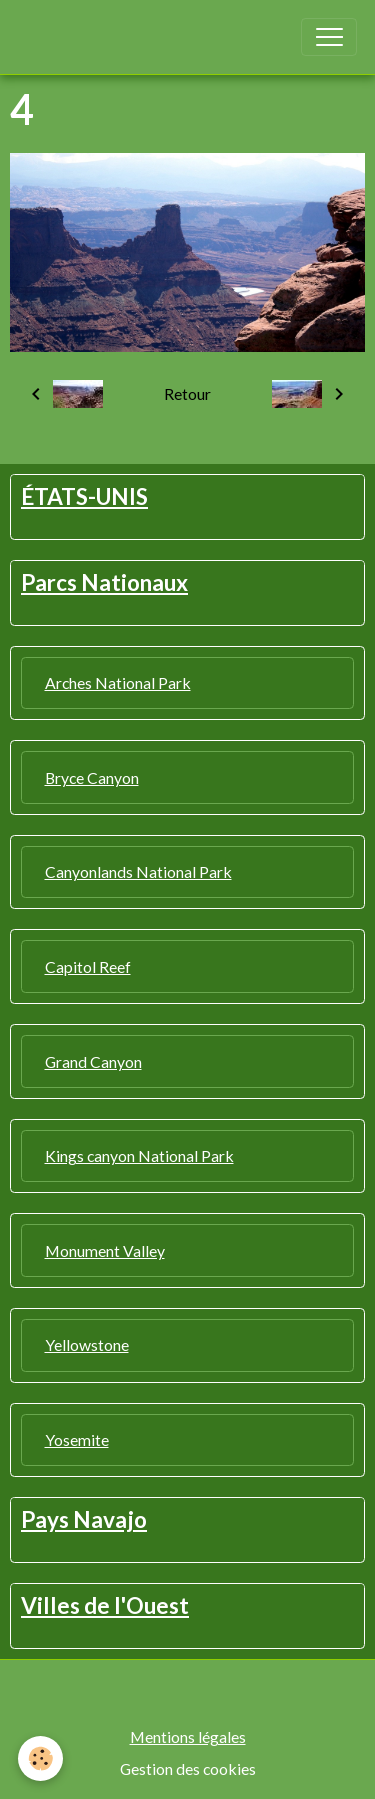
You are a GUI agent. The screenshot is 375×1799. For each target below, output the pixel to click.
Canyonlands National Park (138, 871)
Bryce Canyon (92, 777)
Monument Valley (105, 1250)
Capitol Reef (88, 966)
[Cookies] (40, 1758)
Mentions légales (188, 1736)
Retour (187, 393)
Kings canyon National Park (139, 1155)
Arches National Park (118, 682)
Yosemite (77, 1439)
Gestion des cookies (188, 1768)
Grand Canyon (93, 1061)
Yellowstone (87, 1344)
